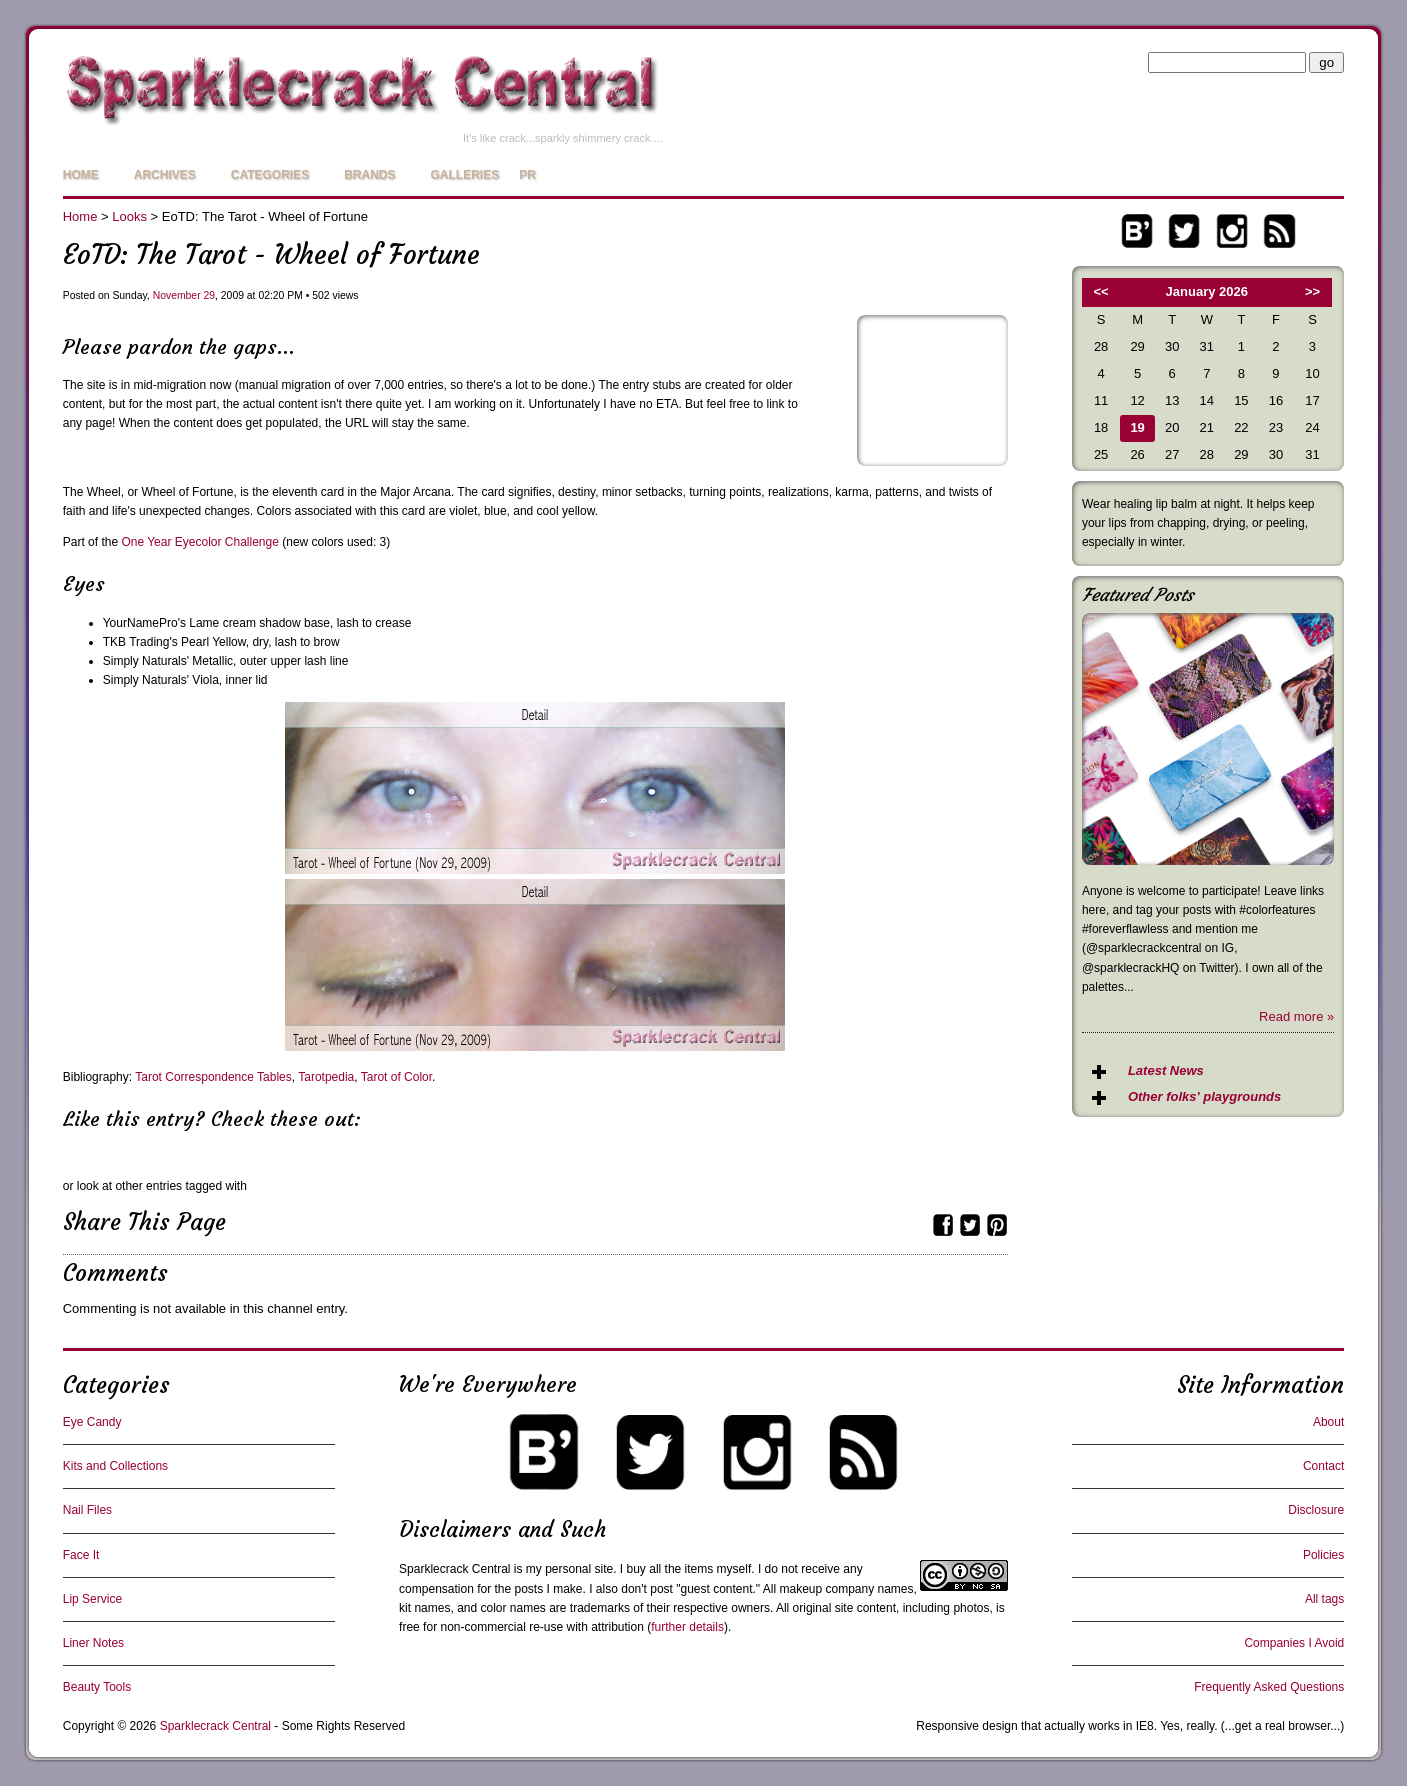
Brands (369, 175)
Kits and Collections (115, 1466)
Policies (1323, 1555)
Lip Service (92, 1599)
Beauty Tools (97, 1687)
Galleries (465, 175)
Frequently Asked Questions (1269, 1687)
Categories (270, 175)
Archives (165, 175)
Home (81, 175)
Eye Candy (92, 1422)
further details (687, 1627)
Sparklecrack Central (454, 1569)
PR (527, 175)
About (1328, 1422)
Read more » (1296, 1016)
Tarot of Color (396, 1077)
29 (209, 295)
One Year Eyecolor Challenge (199, 542)
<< (1101, 291)
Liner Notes (93, 1643)
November (177, 295)
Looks (129, 216)
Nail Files (87, 1510)
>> (1312, 291)
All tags (1324, 1599)
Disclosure (1316, 1510)
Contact (1323, 1466)
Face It (81, 1555)
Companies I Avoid (1294, 1643)
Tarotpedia (326, 1077)
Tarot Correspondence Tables (213, 1077)
